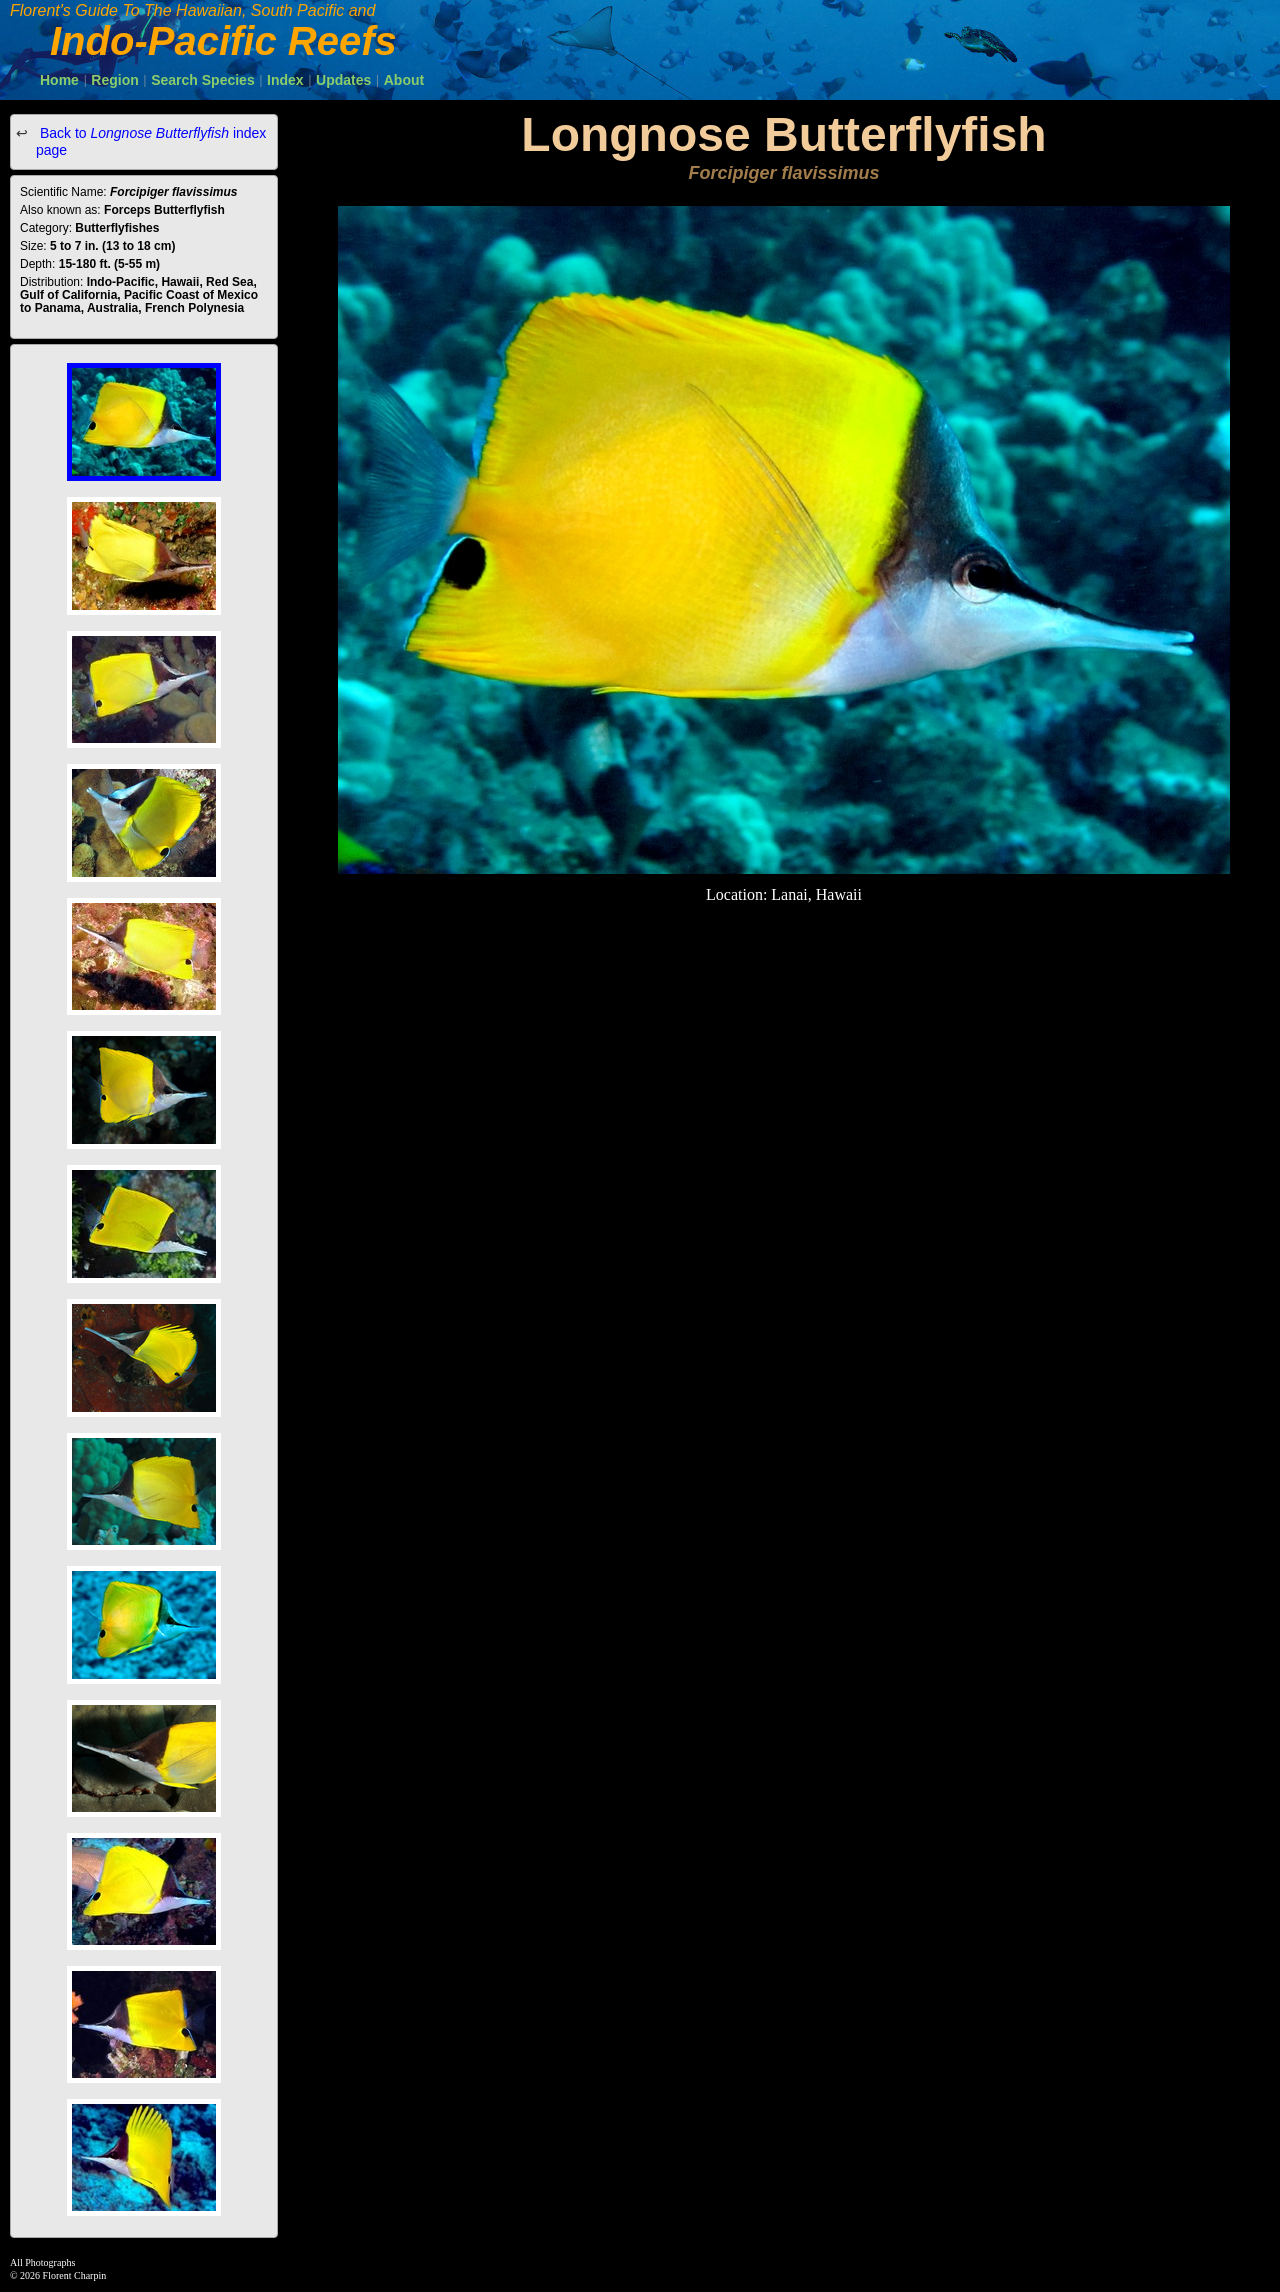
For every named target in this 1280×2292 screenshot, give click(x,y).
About (404, 80)
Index (285, 80)
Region (114, 80)
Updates (343, 80)
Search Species (203, 80)
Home (59, 80)
